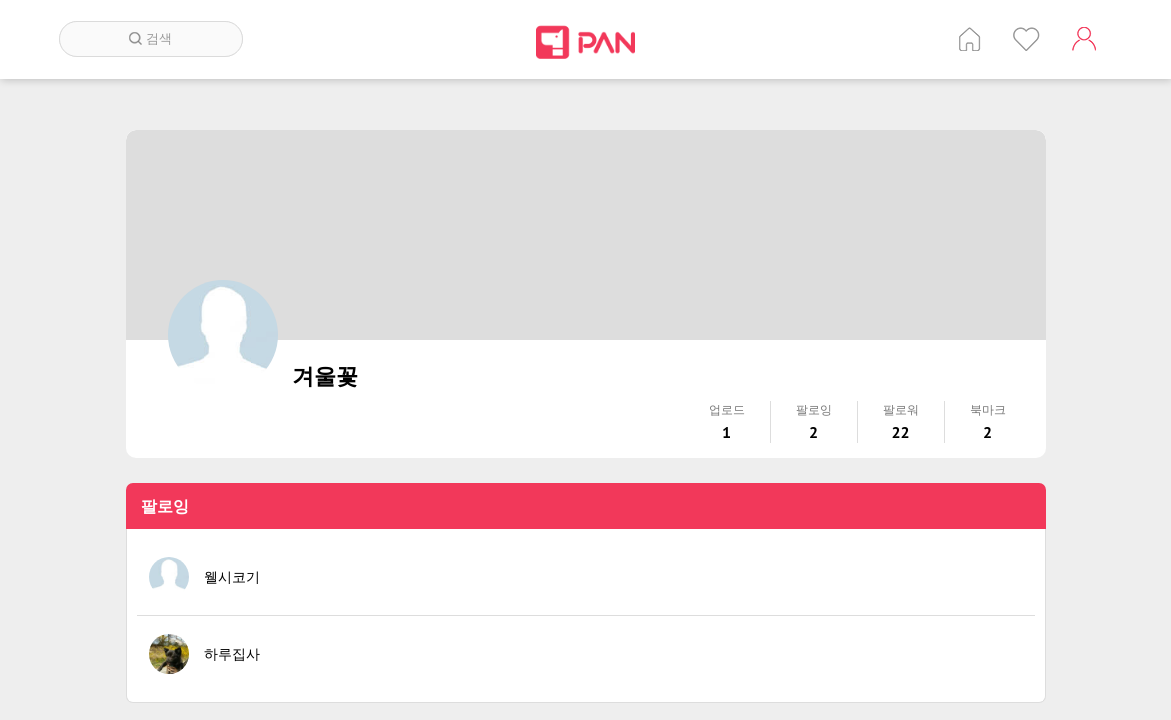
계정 (1084, 39)
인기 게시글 (1026, 39)
